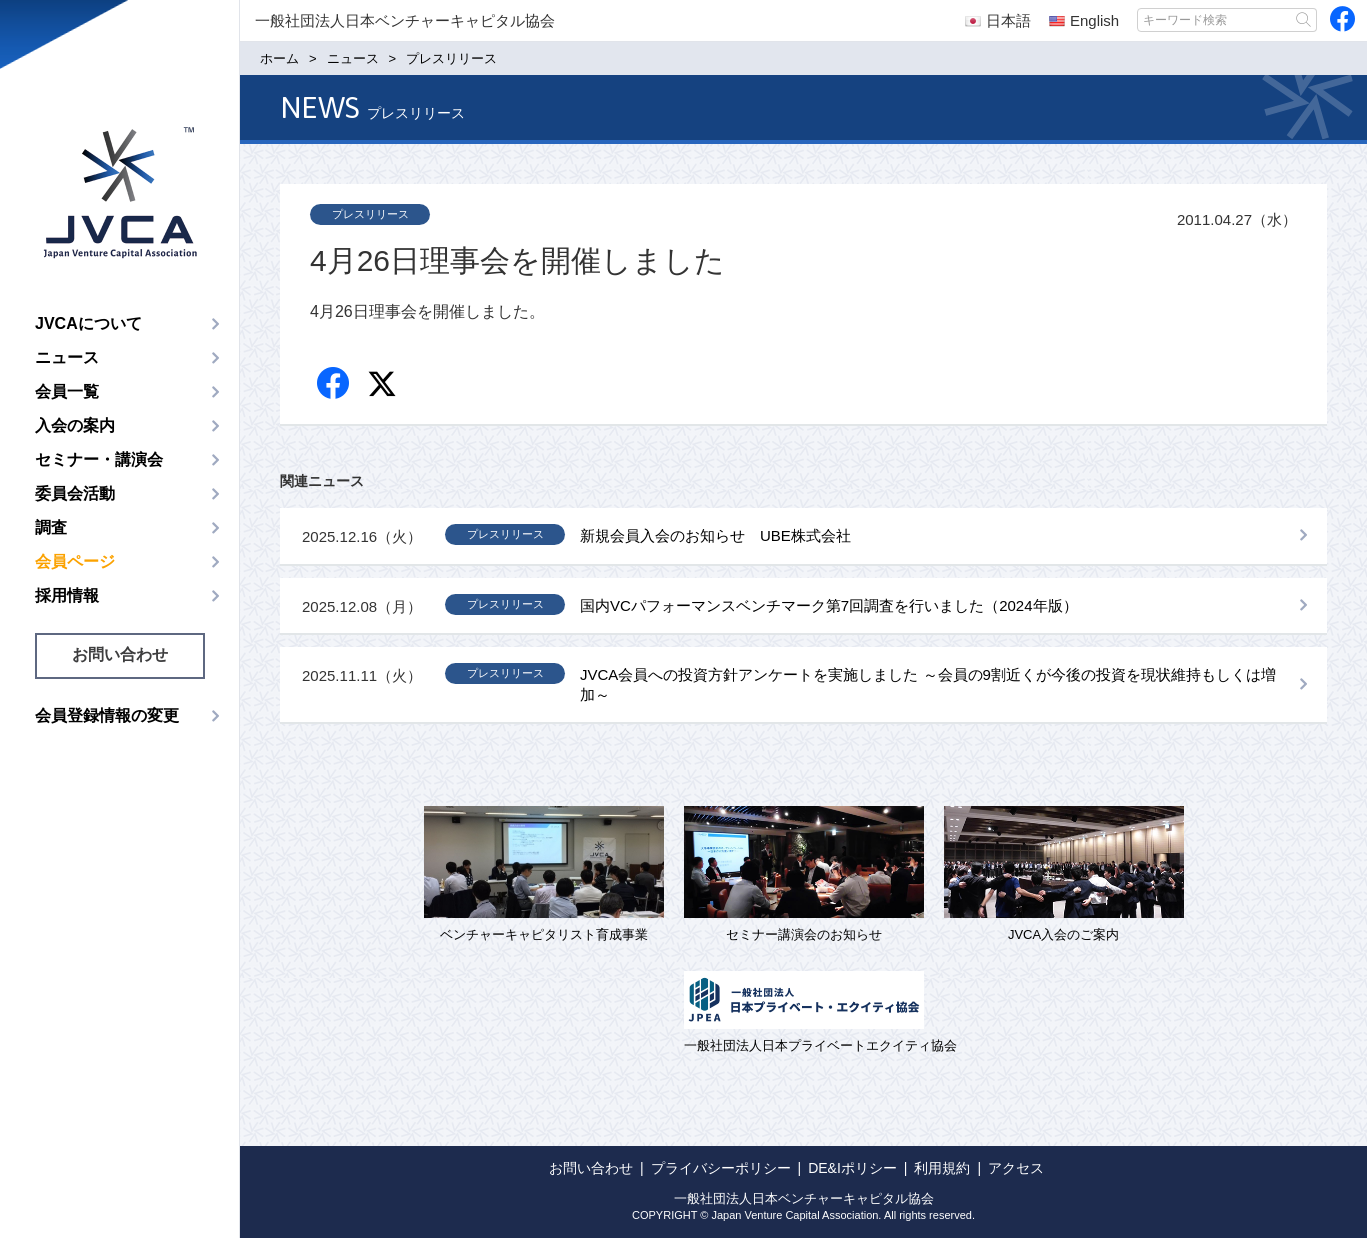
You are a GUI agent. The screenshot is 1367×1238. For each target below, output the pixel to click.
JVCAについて (88, 323)
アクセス (1016, 1168)
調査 (51, 527)
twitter (384, 386)
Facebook (334, 384)
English (1084, 20)
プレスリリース (370, 214)
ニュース (67, 357)
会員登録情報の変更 (107, 715)
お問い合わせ (120, 654)
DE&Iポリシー (852, 1168)
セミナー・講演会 (99, 459)
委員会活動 (75, 493)
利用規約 (942, 1168)
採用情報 (67, 595)
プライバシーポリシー (721, 1168)
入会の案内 (75, 425)
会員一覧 (67, 391)
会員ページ (75, 561)
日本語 (998, 20)
